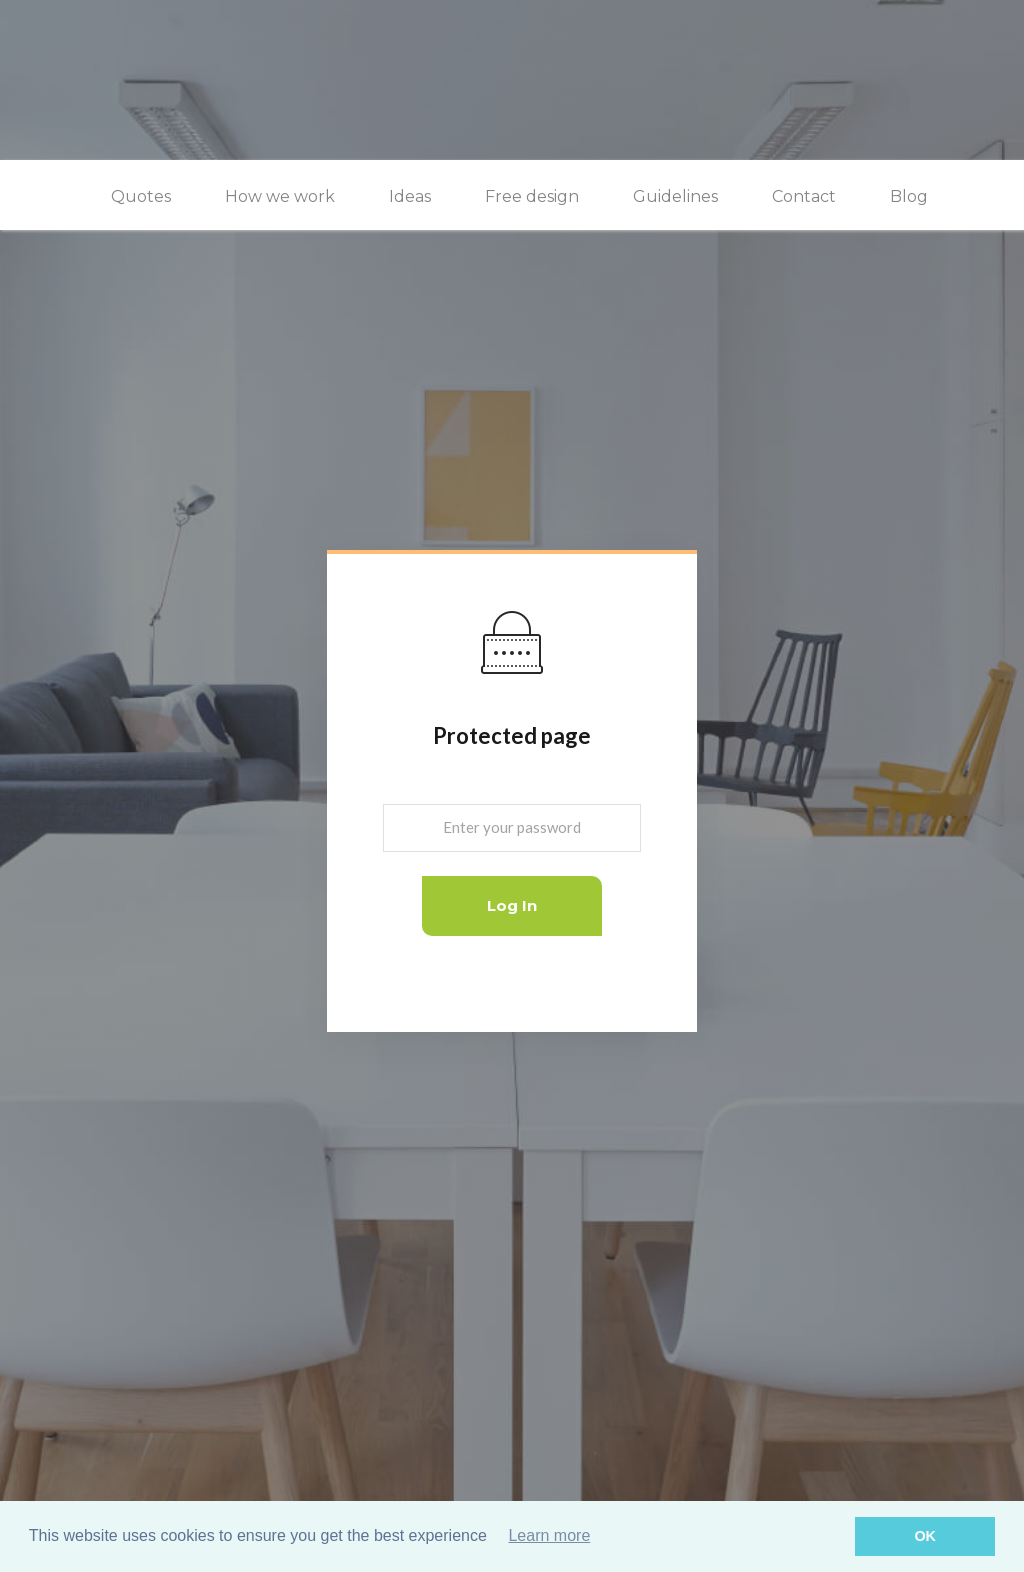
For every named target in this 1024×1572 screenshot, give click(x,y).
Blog (909, 196)
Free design (532, 196)
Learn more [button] (549, 1535)
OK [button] (925, 1536)
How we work (280, 196)
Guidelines (675, 196)
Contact (804, 196)
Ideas (410, 196)
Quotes (141, 196)
